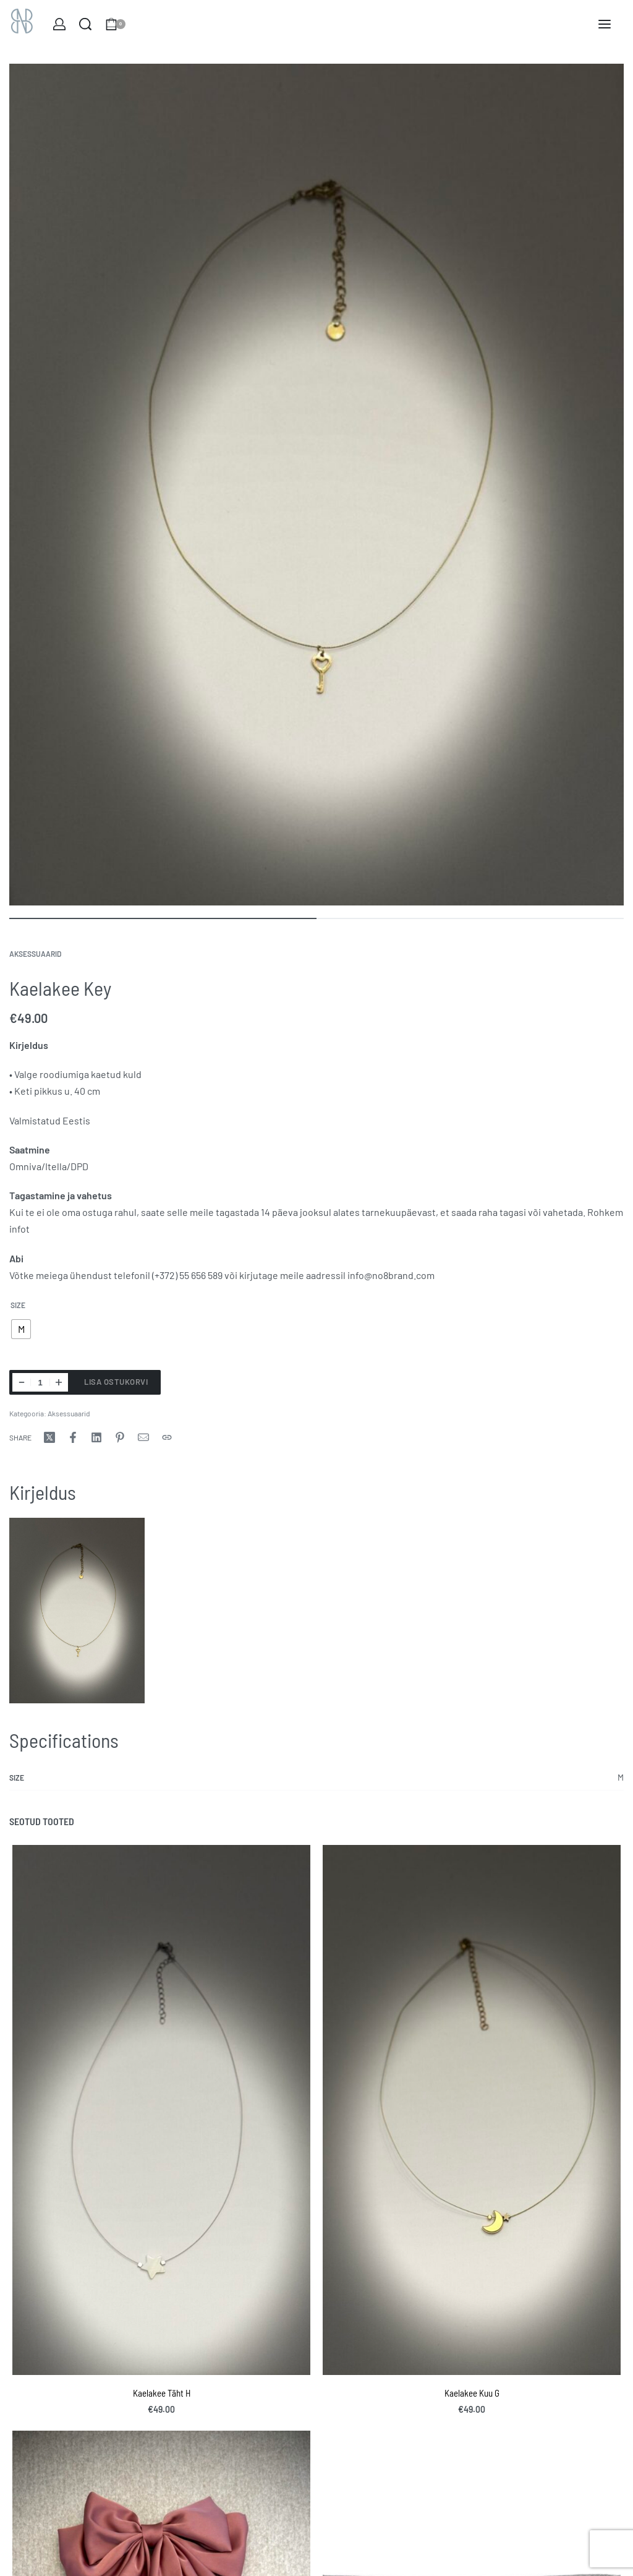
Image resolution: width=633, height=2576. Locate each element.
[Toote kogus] (40, 1382)
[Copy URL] (166, 1437)
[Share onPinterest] (119, 1437)
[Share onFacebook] (73, 1437)
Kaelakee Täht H (161, 2392)
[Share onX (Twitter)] (49, 1437)
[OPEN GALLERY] (316, 484)
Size (18, 1305)
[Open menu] (604, 24)
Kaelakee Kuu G (471, 2392)
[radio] (21, 1329)
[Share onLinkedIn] (96, 1437)
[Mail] (143, 1437)
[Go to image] (162, 918)
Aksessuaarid (35, 953)
